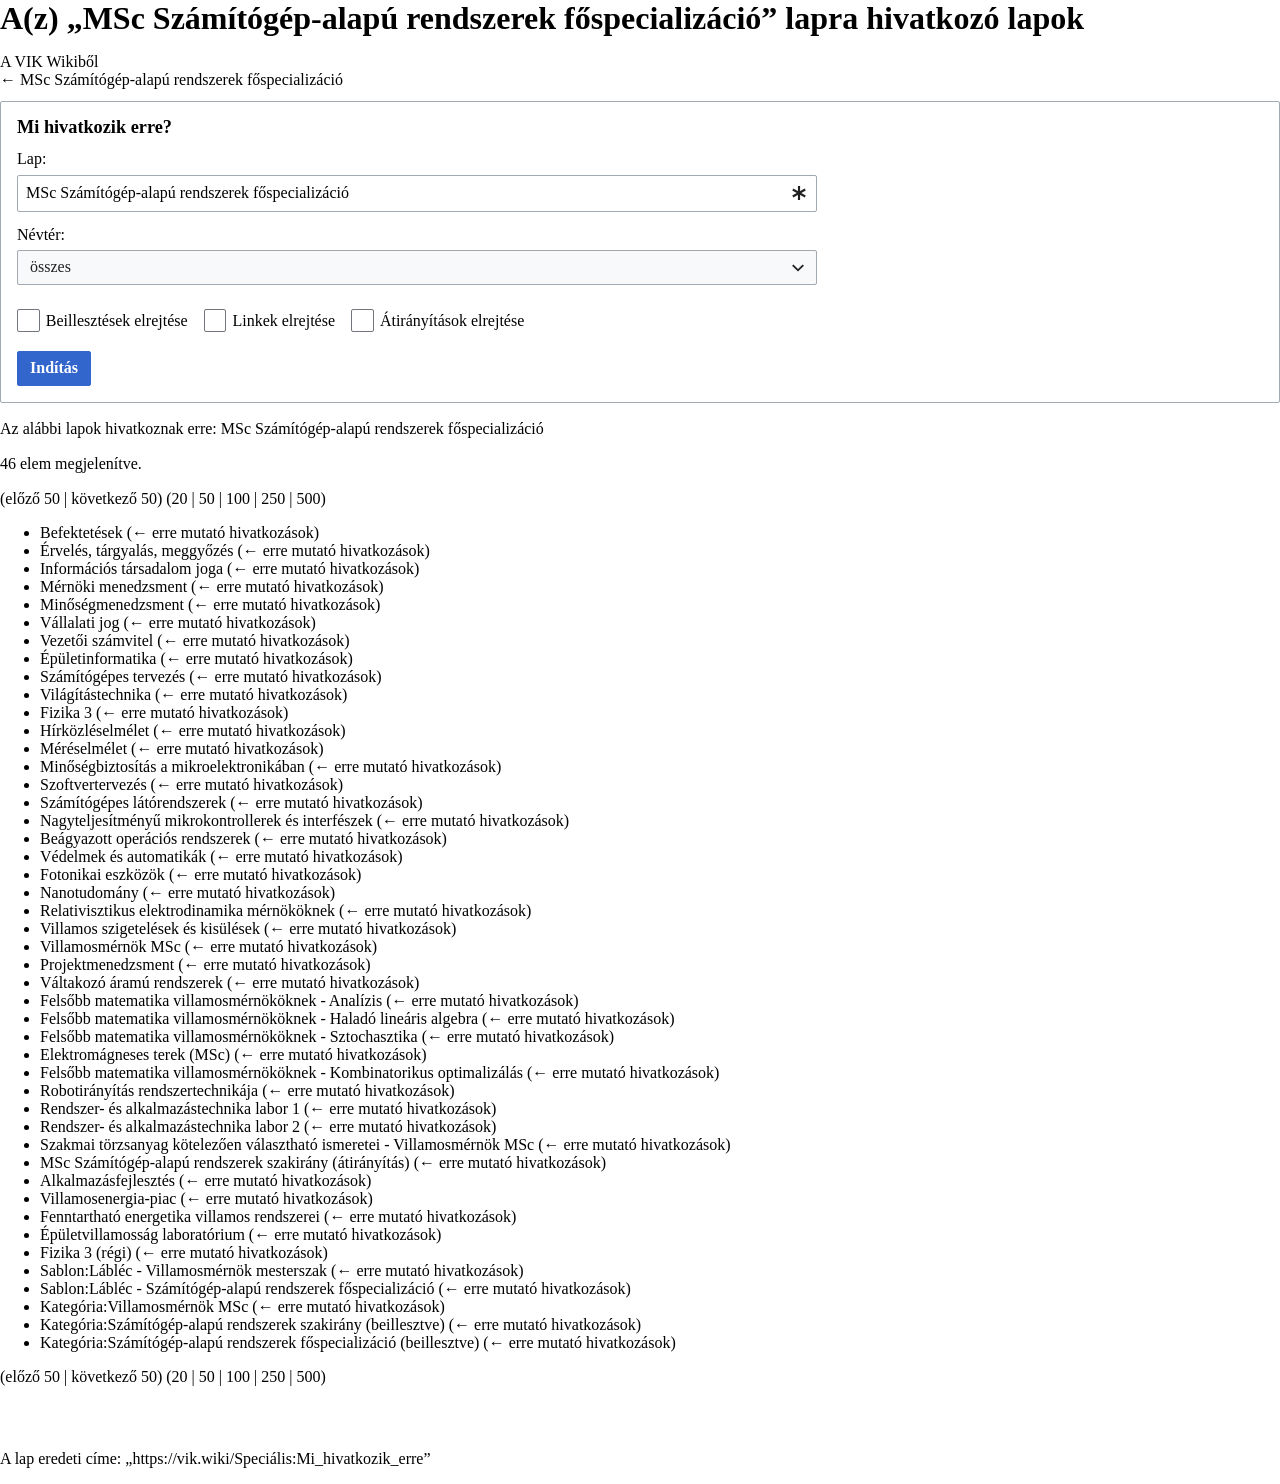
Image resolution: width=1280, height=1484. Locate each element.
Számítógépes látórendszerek (133, 802)
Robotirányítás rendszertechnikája (149, 1090)
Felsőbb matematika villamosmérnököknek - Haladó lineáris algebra (259, 1018)
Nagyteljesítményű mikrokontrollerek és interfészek (206, 820)
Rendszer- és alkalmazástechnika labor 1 (170, 1108)
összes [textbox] (50, 266)
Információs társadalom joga (131, 568)
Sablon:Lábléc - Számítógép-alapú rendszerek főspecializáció (237, 1288)
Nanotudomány (89, 892)
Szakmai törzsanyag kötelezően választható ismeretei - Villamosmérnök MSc (287, 1144)
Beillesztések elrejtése (117, 320)
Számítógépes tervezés (112, 676)
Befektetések (81, 532)
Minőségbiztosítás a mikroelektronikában (172, 766)
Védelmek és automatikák (123, 856)
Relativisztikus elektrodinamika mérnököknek (187, 910)
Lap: (31, 158)
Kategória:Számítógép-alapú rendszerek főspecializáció (218, 1342)
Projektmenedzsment (107, 964)
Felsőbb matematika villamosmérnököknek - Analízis (211, 1000)
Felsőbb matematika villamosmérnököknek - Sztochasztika (229, 1036)
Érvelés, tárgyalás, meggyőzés (136, 550)
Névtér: (41, 234)
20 (180, 498)
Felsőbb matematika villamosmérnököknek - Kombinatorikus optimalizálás (281, 1072)
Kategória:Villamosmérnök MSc (144, 1306)
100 (238, 498)
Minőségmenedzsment (112, 604)
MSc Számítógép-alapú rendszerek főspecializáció (181, 79)
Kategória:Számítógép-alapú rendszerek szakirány (201, 1324)
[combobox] (417, 193)
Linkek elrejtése (283, 320)
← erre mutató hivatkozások (223, 532)
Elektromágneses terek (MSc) (135, 1054)
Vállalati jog (80, 622)
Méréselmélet (83, 748)
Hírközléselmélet (94, 730)
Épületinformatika (98, 658)
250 (273, 498)
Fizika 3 (66, 712)
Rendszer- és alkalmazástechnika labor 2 (170, 1126)
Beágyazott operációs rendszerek (145, 838)
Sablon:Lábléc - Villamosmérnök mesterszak (183, 1270)
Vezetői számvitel (96, 640)
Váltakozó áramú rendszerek (131, 982)
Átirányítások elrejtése (452, 320)
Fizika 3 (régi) (86, 1252)
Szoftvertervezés (93, 784)
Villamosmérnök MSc (110, 946)
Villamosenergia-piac (108, 1198)
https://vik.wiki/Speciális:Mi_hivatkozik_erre (277, 1458)
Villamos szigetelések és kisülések (150, 928)
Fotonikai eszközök (102, 874)
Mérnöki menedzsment (113, 586)
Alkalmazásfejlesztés (107, 1180)
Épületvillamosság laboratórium (142, 1234)
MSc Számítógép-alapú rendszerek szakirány (184, 1162)
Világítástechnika (95, 694)
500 (308, 498)
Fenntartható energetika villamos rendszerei (180, 1216)
